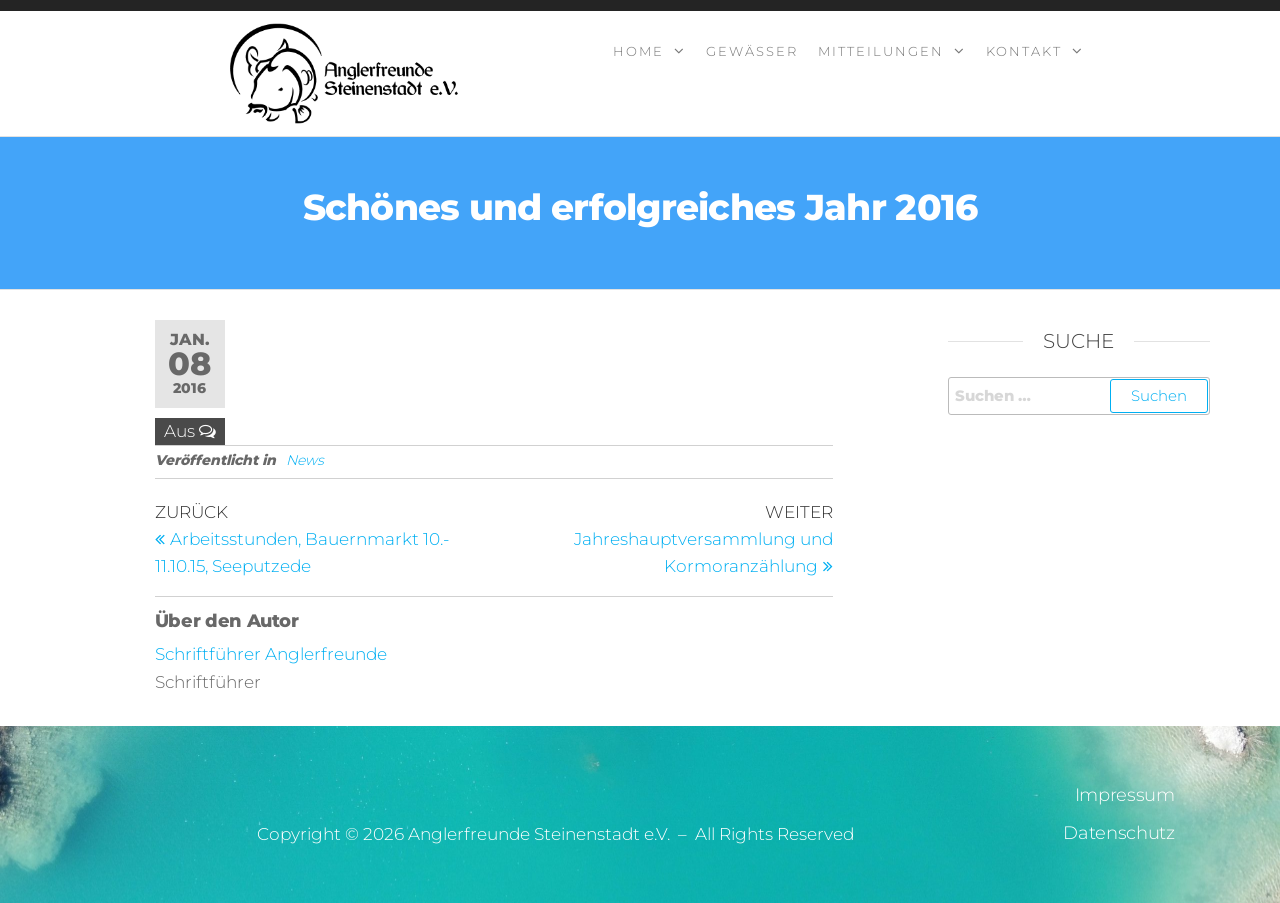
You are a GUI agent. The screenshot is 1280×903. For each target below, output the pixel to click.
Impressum (1125, 795)
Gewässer (752, 51)
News (305, 460)
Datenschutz (1118, 833)
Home (638, 51)
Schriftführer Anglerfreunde (271, 654)
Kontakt (1024, 51)
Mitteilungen (881, 51)
